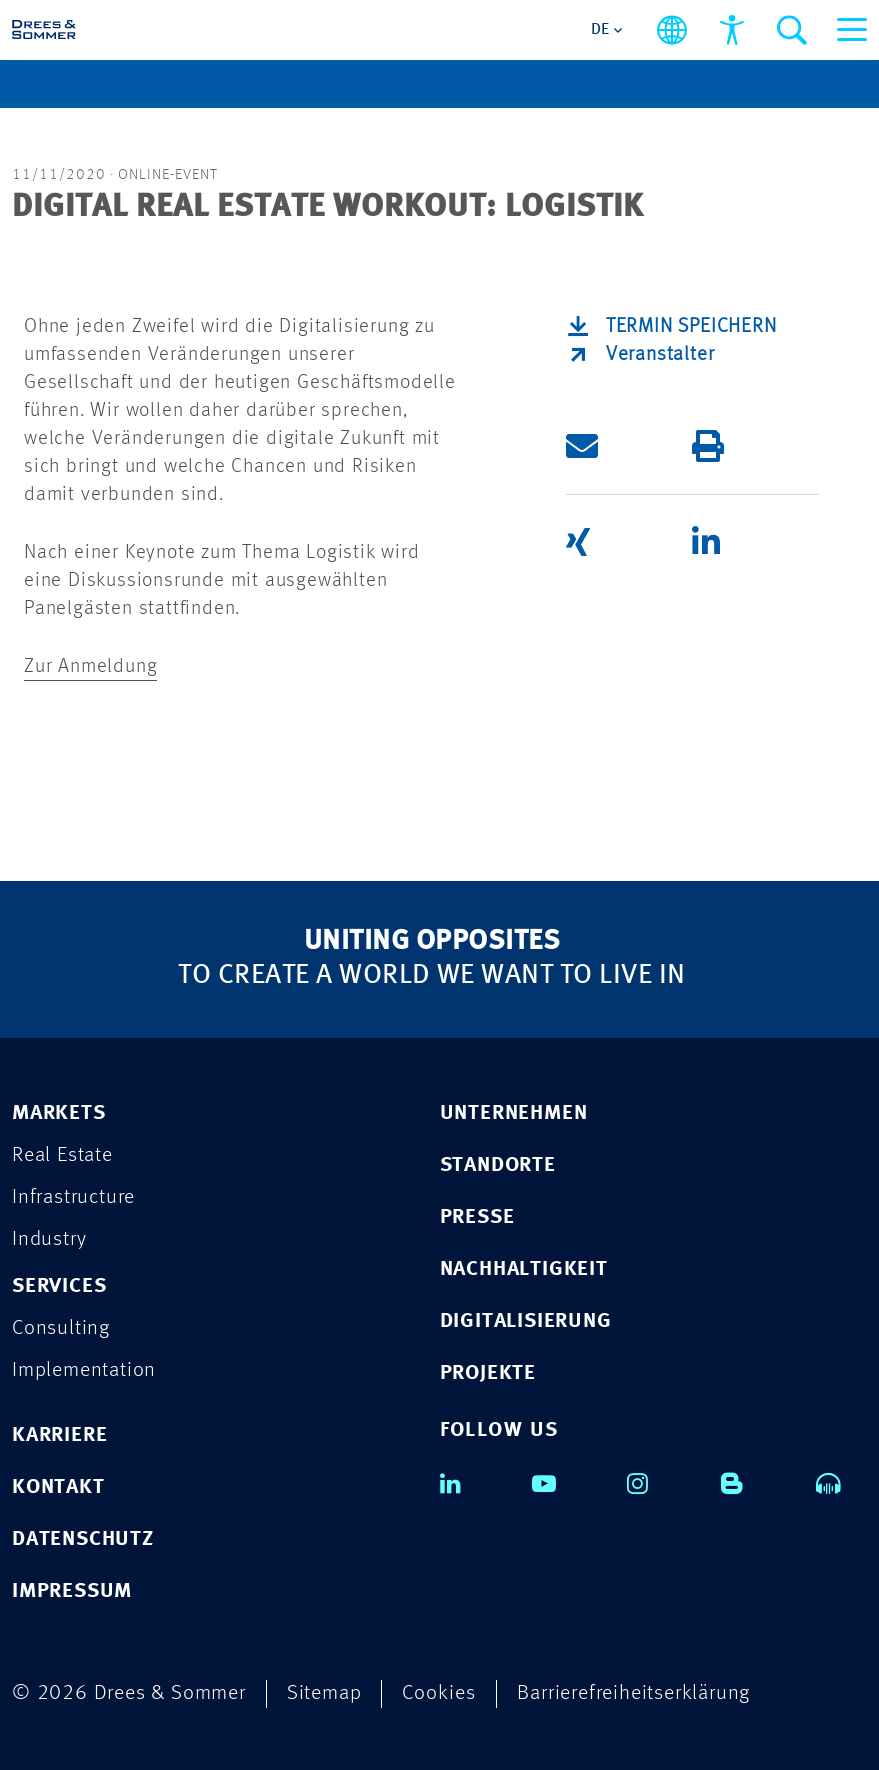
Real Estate (62, 1155)
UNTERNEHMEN (514, 1113)
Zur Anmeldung (90, 667)
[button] (629, 446)
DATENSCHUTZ (83, 1539)
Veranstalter (660, 355)
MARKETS (59, 1113)
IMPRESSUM (72, 1591)
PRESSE (477, 1217)
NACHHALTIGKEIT (524, 1269)
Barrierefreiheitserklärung (633, 1693)
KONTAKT (58, 1487)
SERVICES (59, 1286)
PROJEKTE (488, 1373)
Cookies (439, 1693)
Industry (49, 1239)
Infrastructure (73, 1197)
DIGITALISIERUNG (526, 1321)
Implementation (84, 1370)
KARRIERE (59, 1435)
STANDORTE (498, 1165)
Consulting (61, 1328)
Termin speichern (691, 327)
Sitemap (324, 1693)
